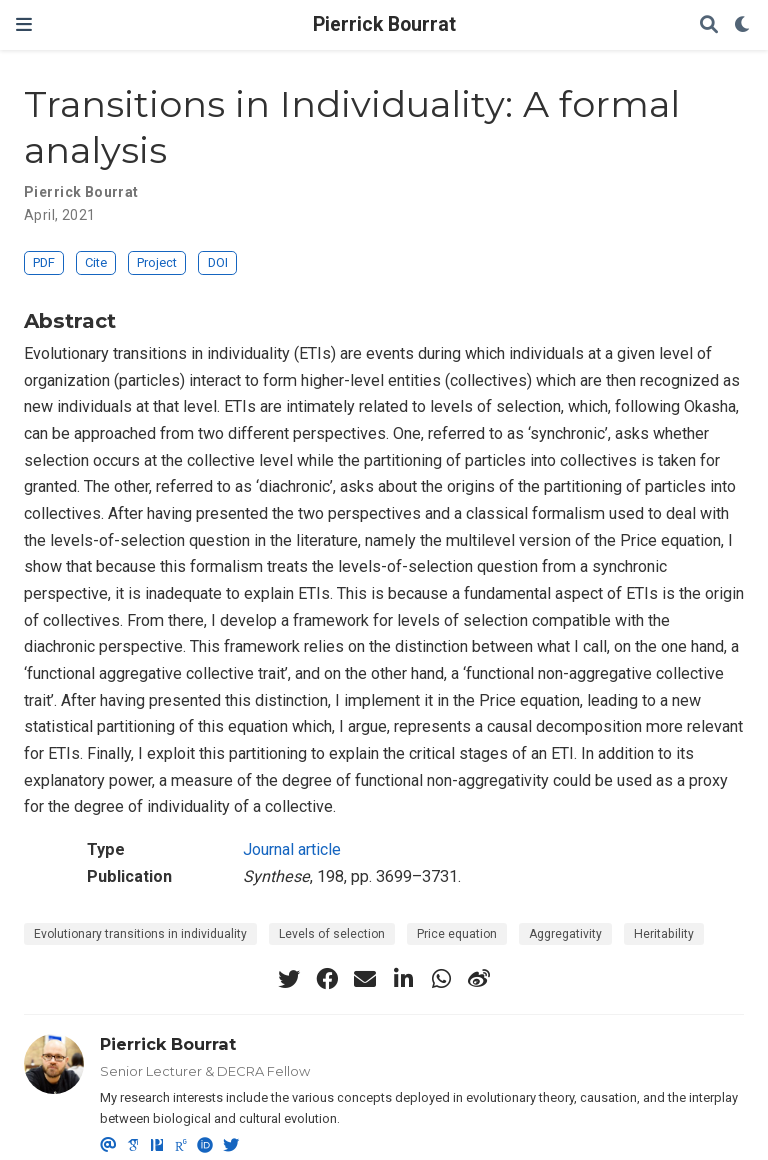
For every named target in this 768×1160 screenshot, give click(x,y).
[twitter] (289, 979)
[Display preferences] (743, 25)
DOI (218, 262)
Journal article (292, 849)
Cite (96, 262)
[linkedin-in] (403, 979)
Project (157, 262)
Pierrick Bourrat (384, 24)
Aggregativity (565, 934)
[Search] (709, 25)
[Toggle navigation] (24, 24)
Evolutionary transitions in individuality (140, 934)
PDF (44, 262)
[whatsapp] (441, 979)
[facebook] (327, 979)
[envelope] (365, 979)
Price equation (457, 934)
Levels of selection (332, 934)
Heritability (664, 934)
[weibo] (479, 979)
